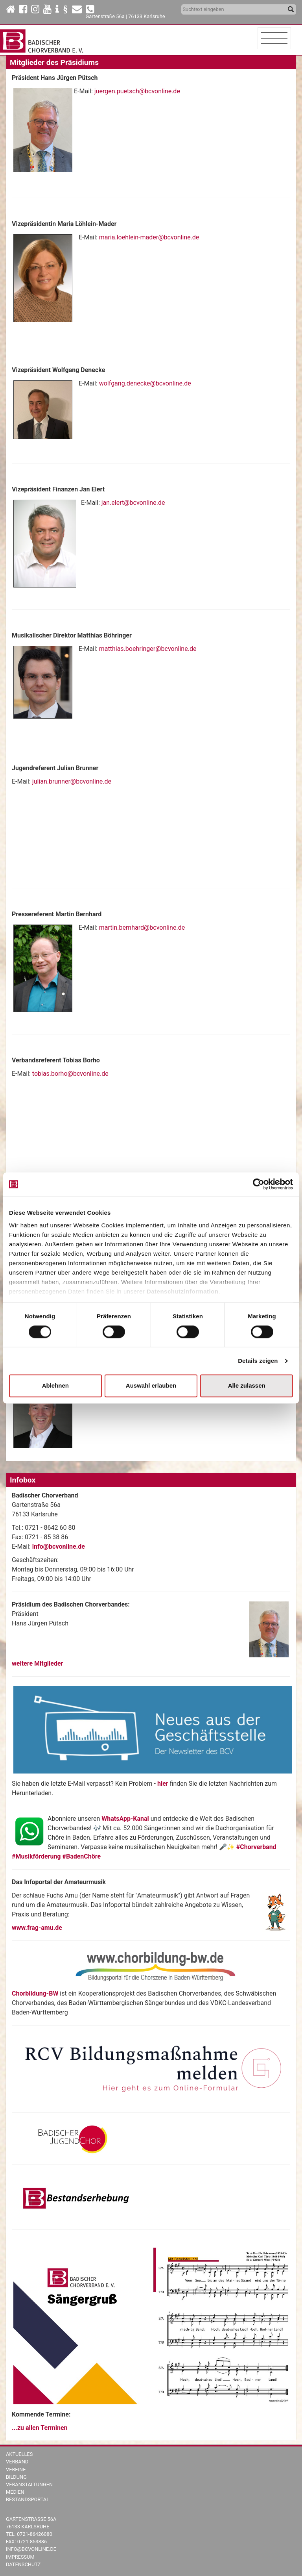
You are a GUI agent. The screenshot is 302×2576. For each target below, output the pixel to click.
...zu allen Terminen (40, 2427)
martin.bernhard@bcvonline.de (142, 927)
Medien (15, 2492)
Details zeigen (258, 1360)
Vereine (16, 2469)
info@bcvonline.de (58, 1546)
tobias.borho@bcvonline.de (70, 1073)
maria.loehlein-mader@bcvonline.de (149, 237)
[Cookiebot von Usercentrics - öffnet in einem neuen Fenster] (258, 1184)
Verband (17, 2462)
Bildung (16, 2477)
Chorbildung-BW (35, 1993)
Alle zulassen (246, 1386)
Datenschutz (23, 2564)
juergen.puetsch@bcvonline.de (137, 91)
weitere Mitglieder (37, 1663)
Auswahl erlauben (151, 1386)
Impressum (20, 2557)
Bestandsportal (27, 2499)
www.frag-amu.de (37, 1927)
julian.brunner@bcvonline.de (71, 781)
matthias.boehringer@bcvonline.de (148, 648)
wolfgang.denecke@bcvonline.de (145, 383)
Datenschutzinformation (183, 1291)
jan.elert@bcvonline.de (133, 502)
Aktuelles (19, 2454)
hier (163, 1783)
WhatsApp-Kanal (125, 1818)
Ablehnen (55, 1386)
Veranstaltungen (29, 2484)
